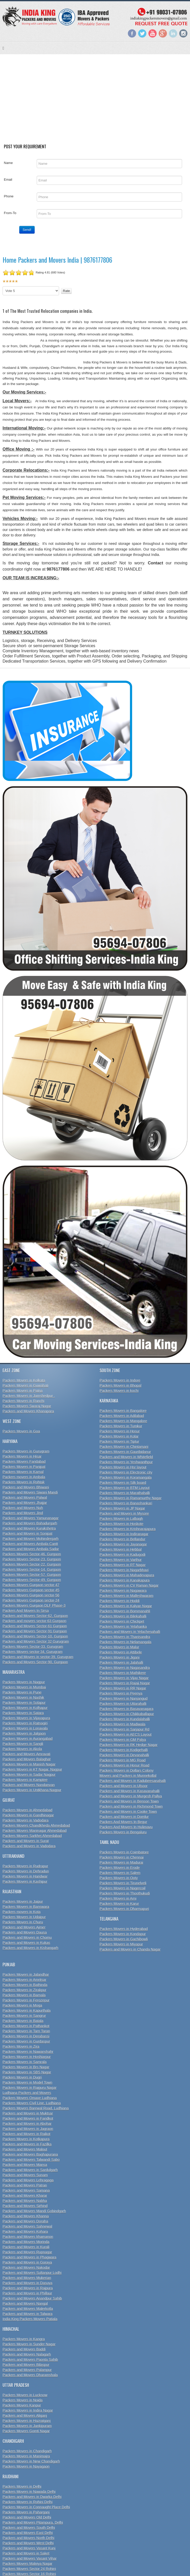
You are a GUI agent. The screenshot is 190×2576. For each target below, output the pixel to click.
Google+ (163, 33)
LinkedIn (173, 33)
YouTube (152, 33)
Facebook (132, 33)
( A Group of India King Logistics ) (120, 2570)
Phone (9, 183)
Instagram (183, 33)
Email (8, 166)
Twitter (142, 33)
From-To (10, 199)
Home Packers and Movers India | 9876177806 (57, 246)
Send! (27, 216)
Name (8, 149)
